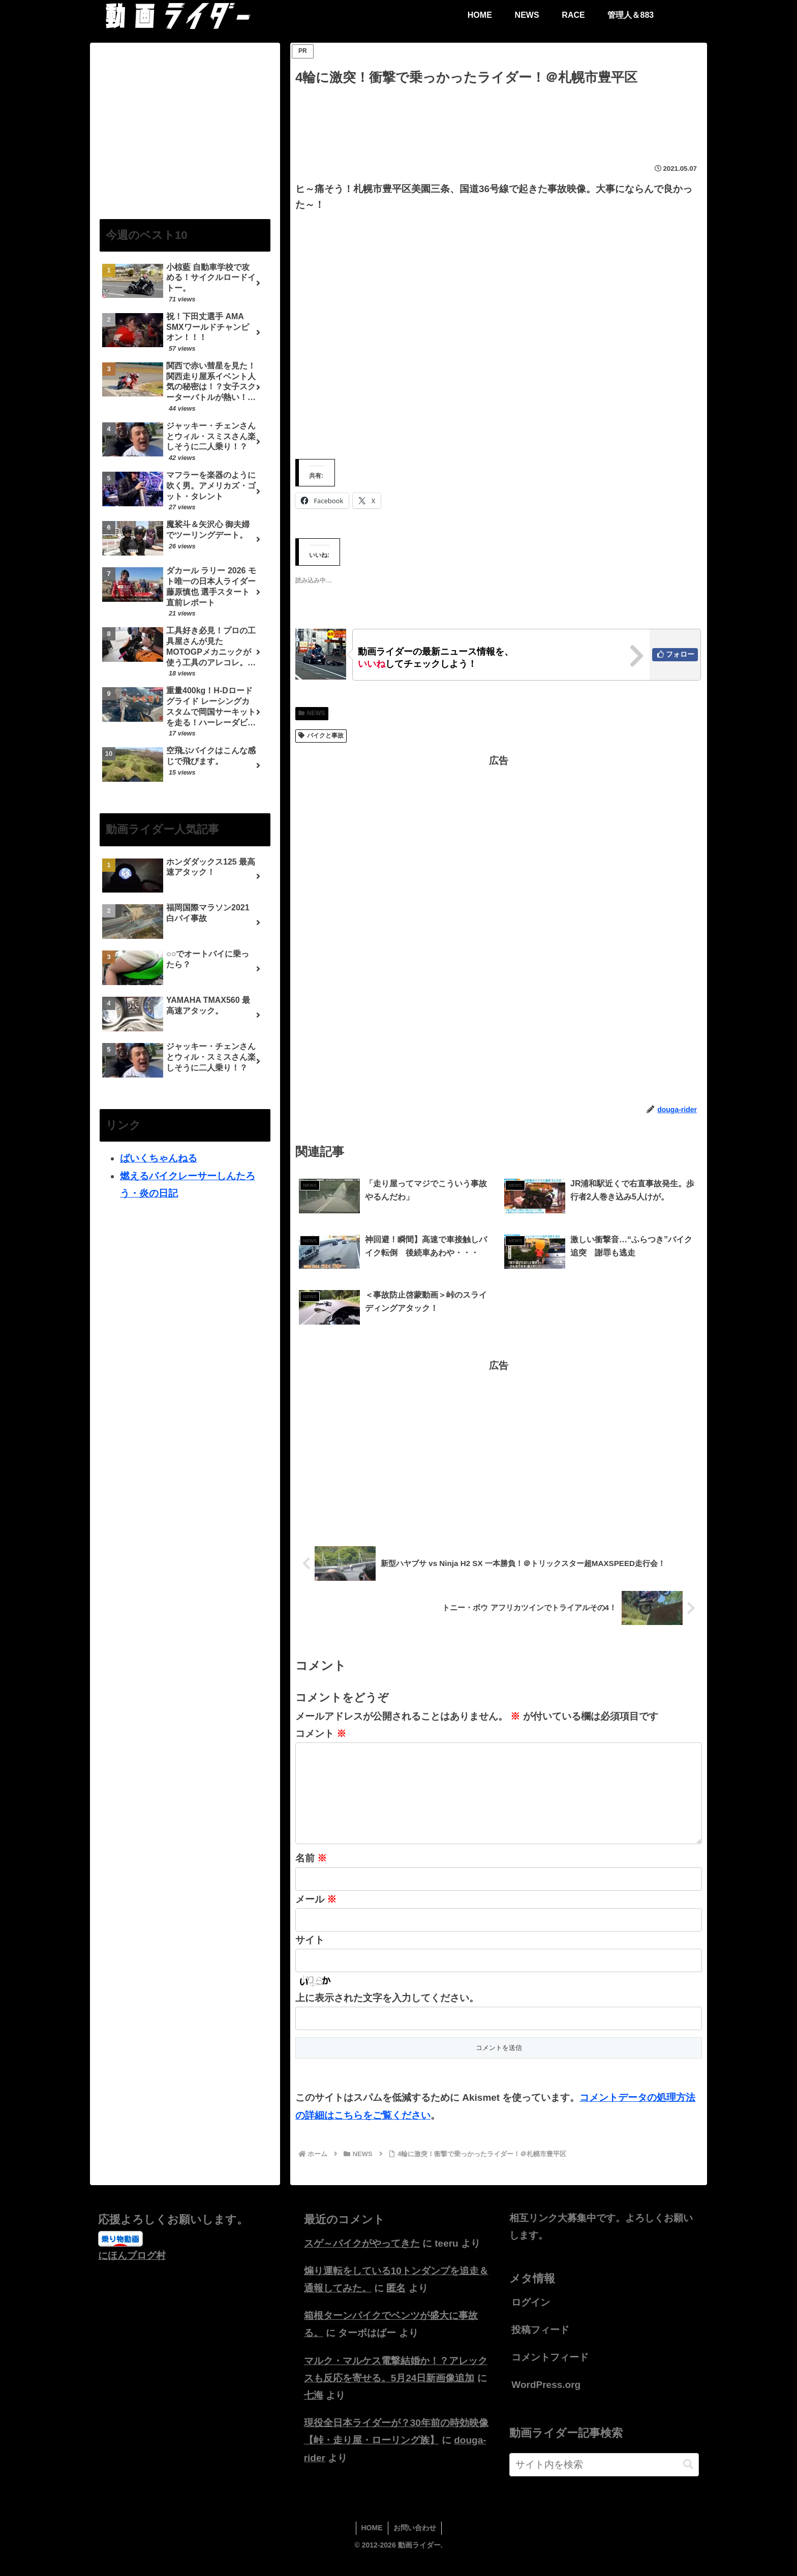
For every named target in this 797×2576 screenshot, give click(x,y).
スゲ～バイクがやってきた (362, 2259)
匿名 (396, 2304)
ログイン (530, 2318)
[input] (604, 2481)
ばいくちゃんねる (158, 1158)
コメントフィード (550, 2373)
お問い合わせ (414, 2544)
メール (315, 1915)
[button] (688, 2481)
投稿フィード (540, 2346)
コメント (320, 1733)
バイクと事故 (321, 735)
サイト (309, 1956)
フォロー (680, 654)
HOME (372, 2544)
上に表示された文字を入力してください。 (387, 2014)
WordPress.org (545, 2401)
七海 (313, 2411)
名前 (311, 1874)
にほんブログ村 (132, 2271)
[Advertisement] (498, 117)
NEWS (311, 713)
